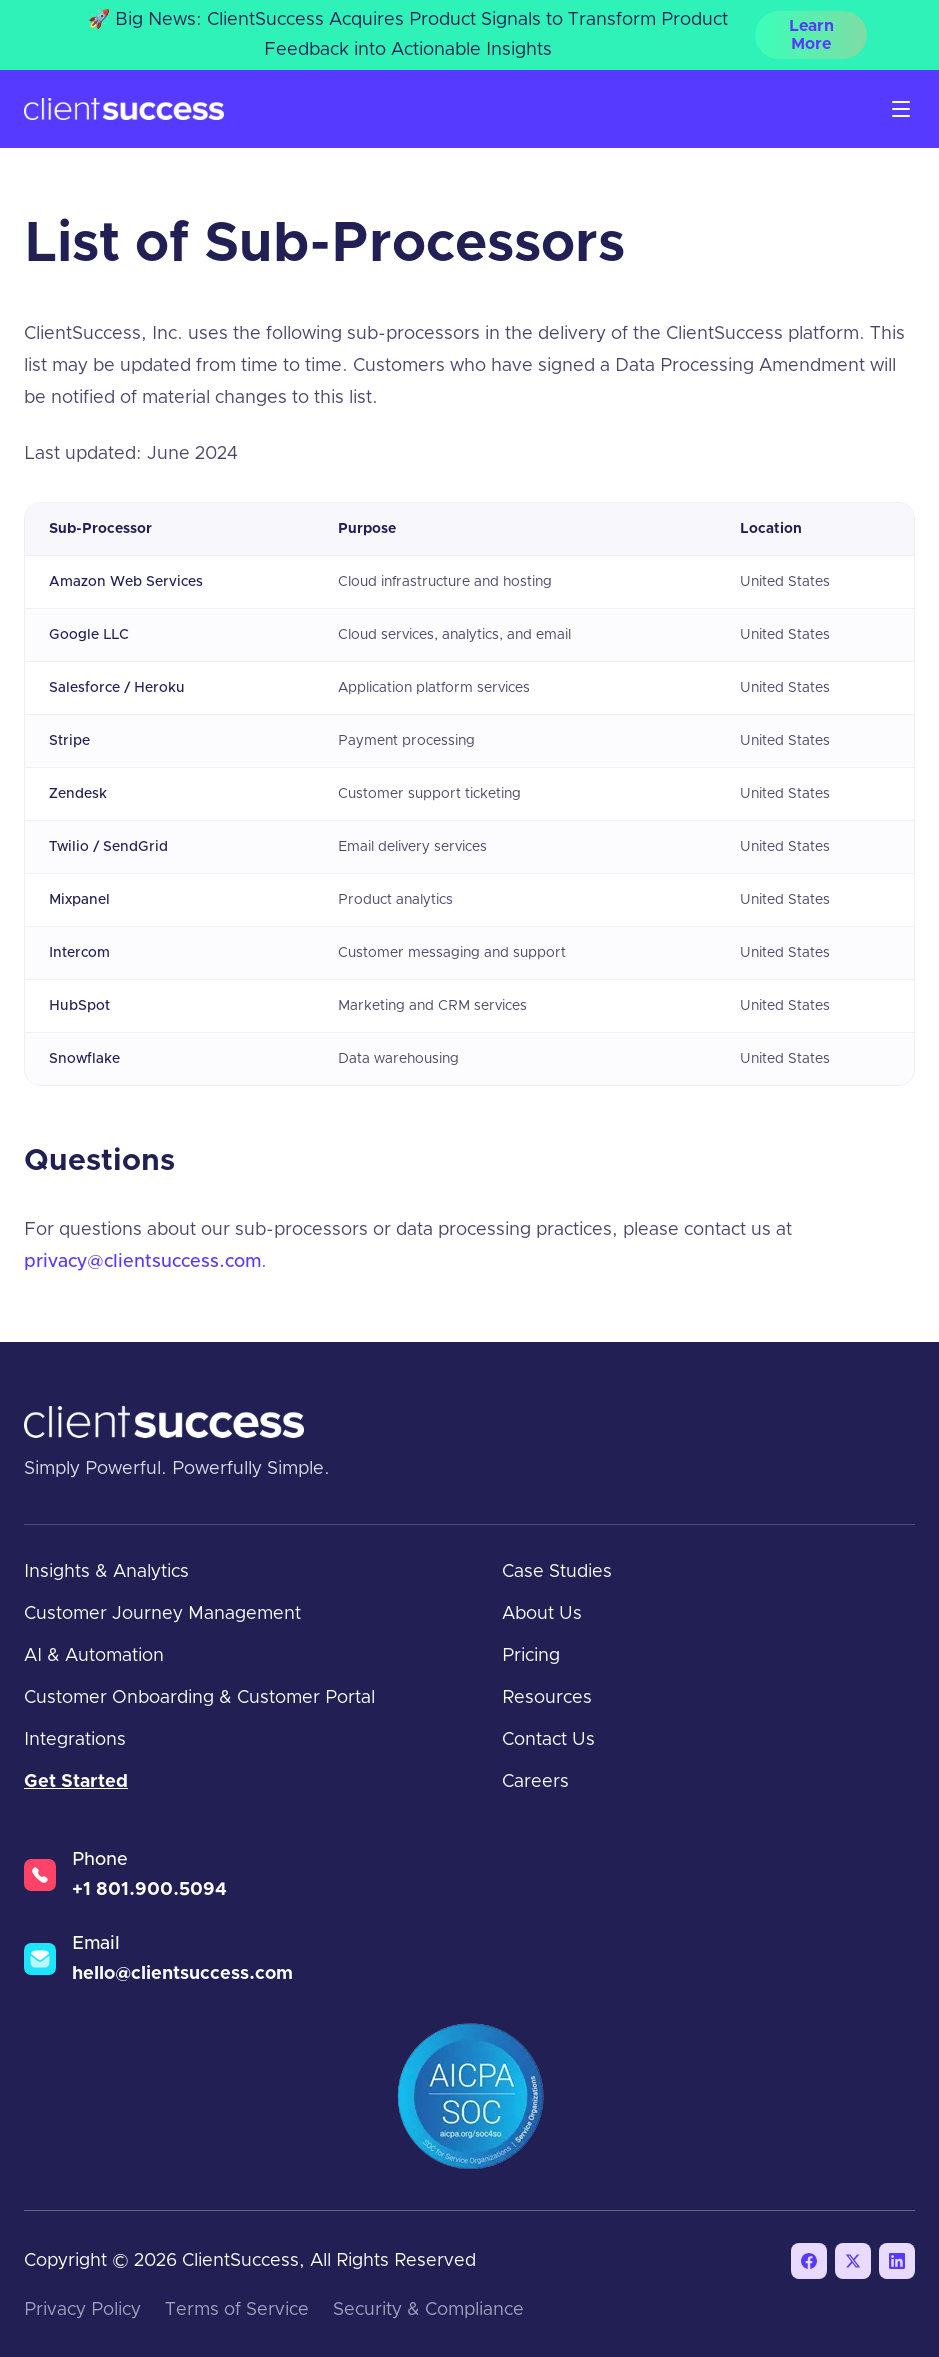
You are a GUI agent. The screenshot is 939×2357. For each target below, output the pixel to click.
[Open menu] (901, 109)
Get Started (76, 1782)
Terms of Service (237, 2310)
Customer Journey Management (162, 1614)
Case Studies (557, 1572)
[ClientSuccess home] (124, 109)
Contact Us (548, 1740)
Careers (535, 1782)
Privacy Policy (82, 2310)
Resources (547, 1698)
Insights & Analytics (106, 1572)
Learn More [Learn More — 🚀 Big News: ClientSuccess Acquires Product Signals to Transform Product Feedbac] (811, 35)
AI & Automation (94, 1656)
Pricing (531, 1656)
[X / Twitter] (853, 2261)
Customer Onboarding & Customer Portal (199, 1698)
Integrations (75, 1740)
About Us (542, 1614)
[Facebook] (809, 2261)
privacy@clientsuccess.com (142, 1262)
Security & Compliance (428, 2310)
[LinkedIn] (897, 2261)
